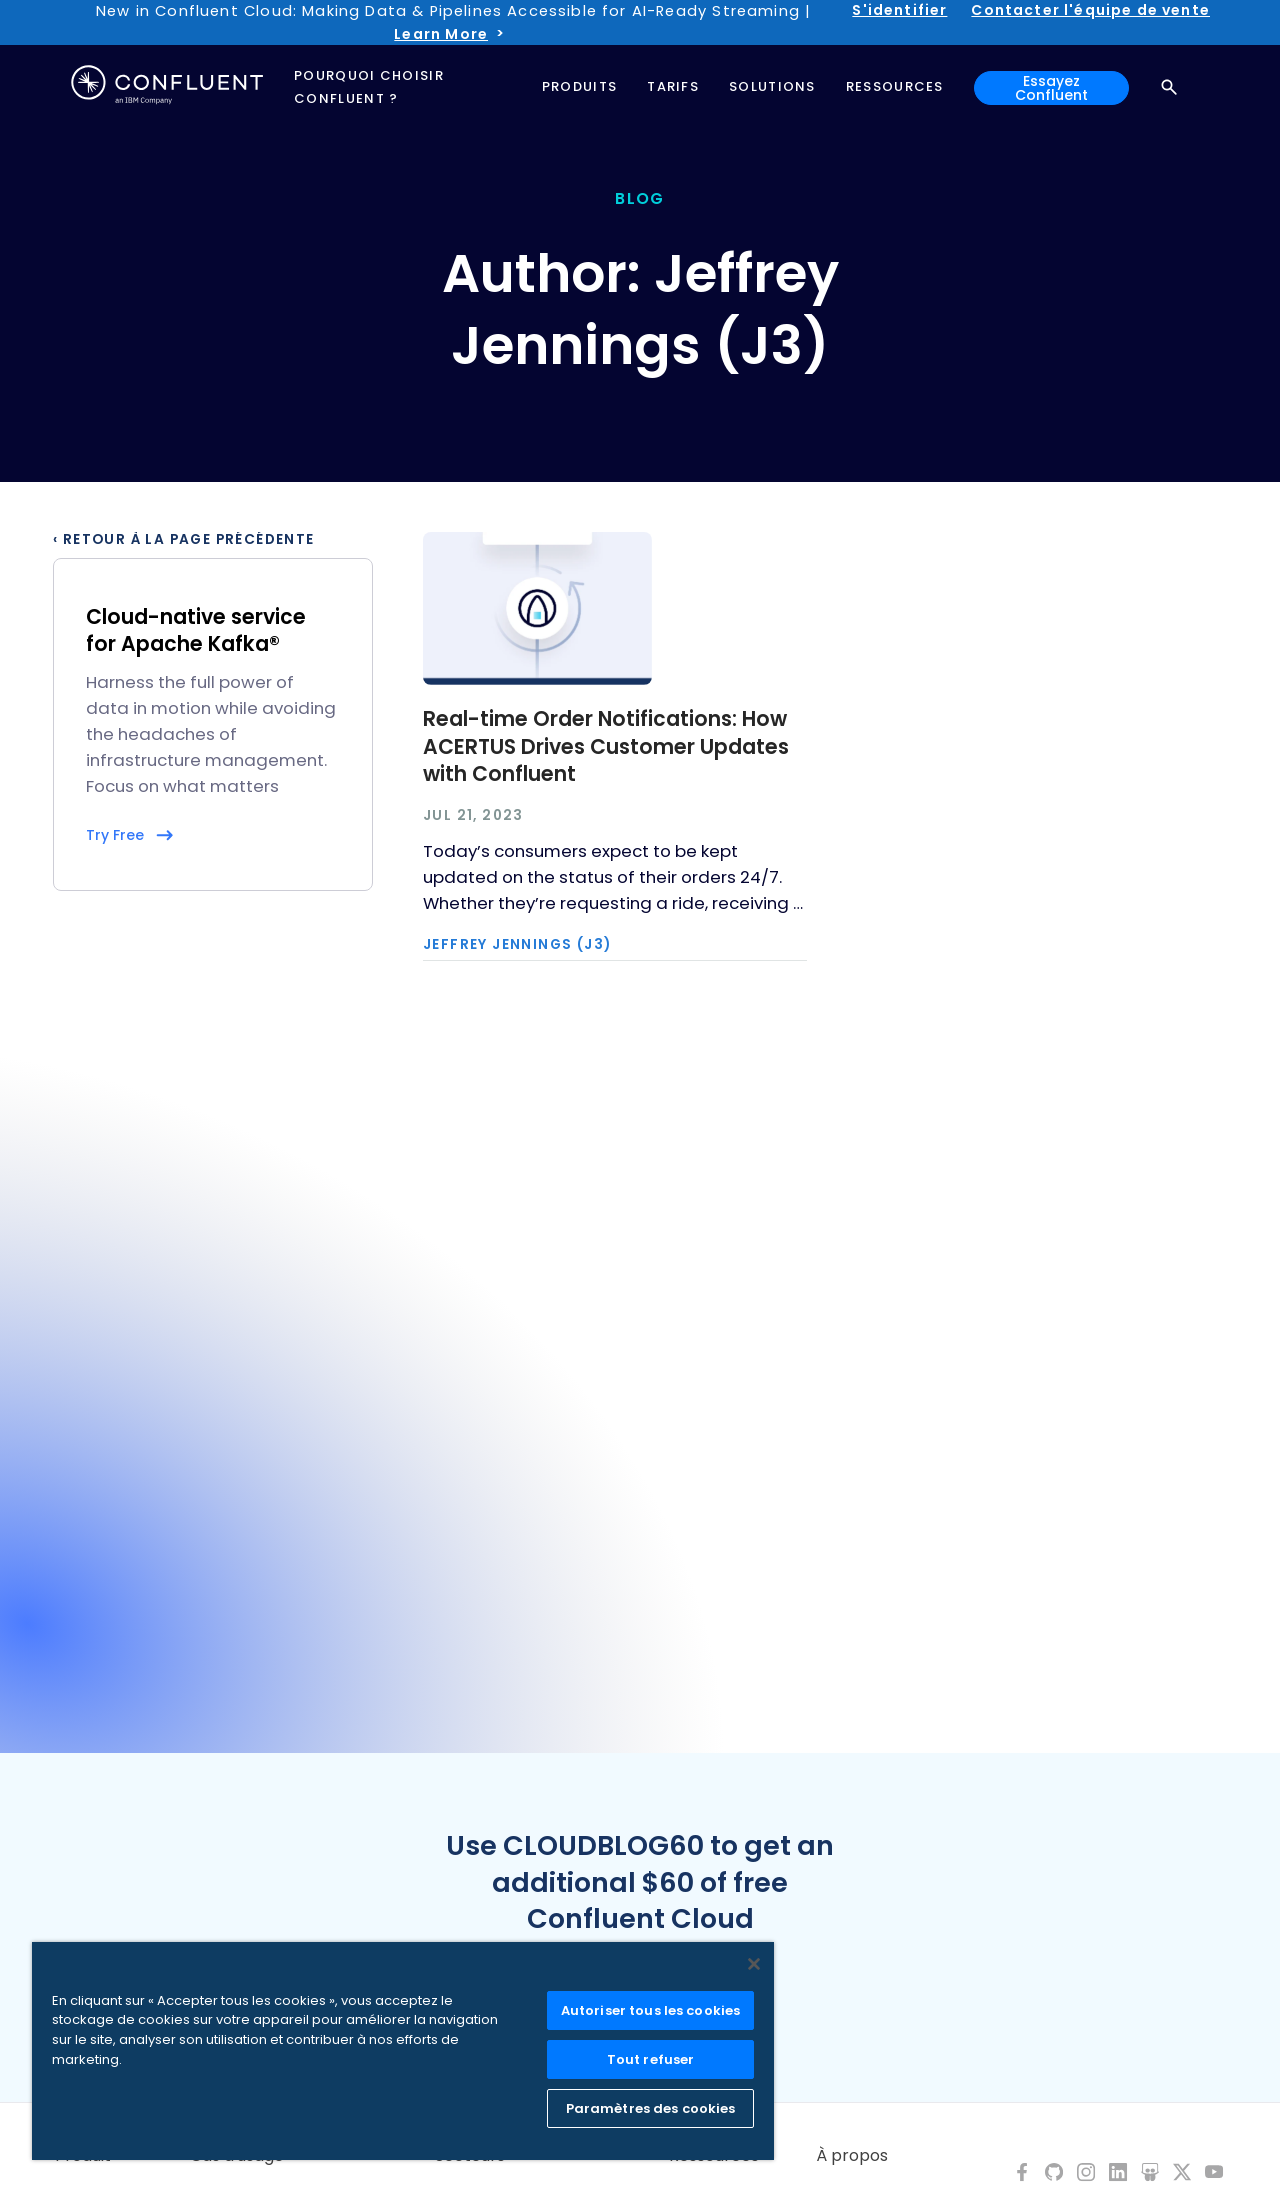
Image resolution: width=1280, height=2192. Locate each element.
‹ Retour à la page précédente (184, 540)
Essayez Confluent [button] (1051, 88)
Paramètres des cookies (651, 2108)
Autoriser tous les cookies (650, 2010)
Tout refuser (651, 2059)
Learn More (441, 34)
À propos (852, 2156)
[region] (403, 2051)
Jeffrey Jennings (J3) (517, 945)
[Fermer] (754, 1964)
